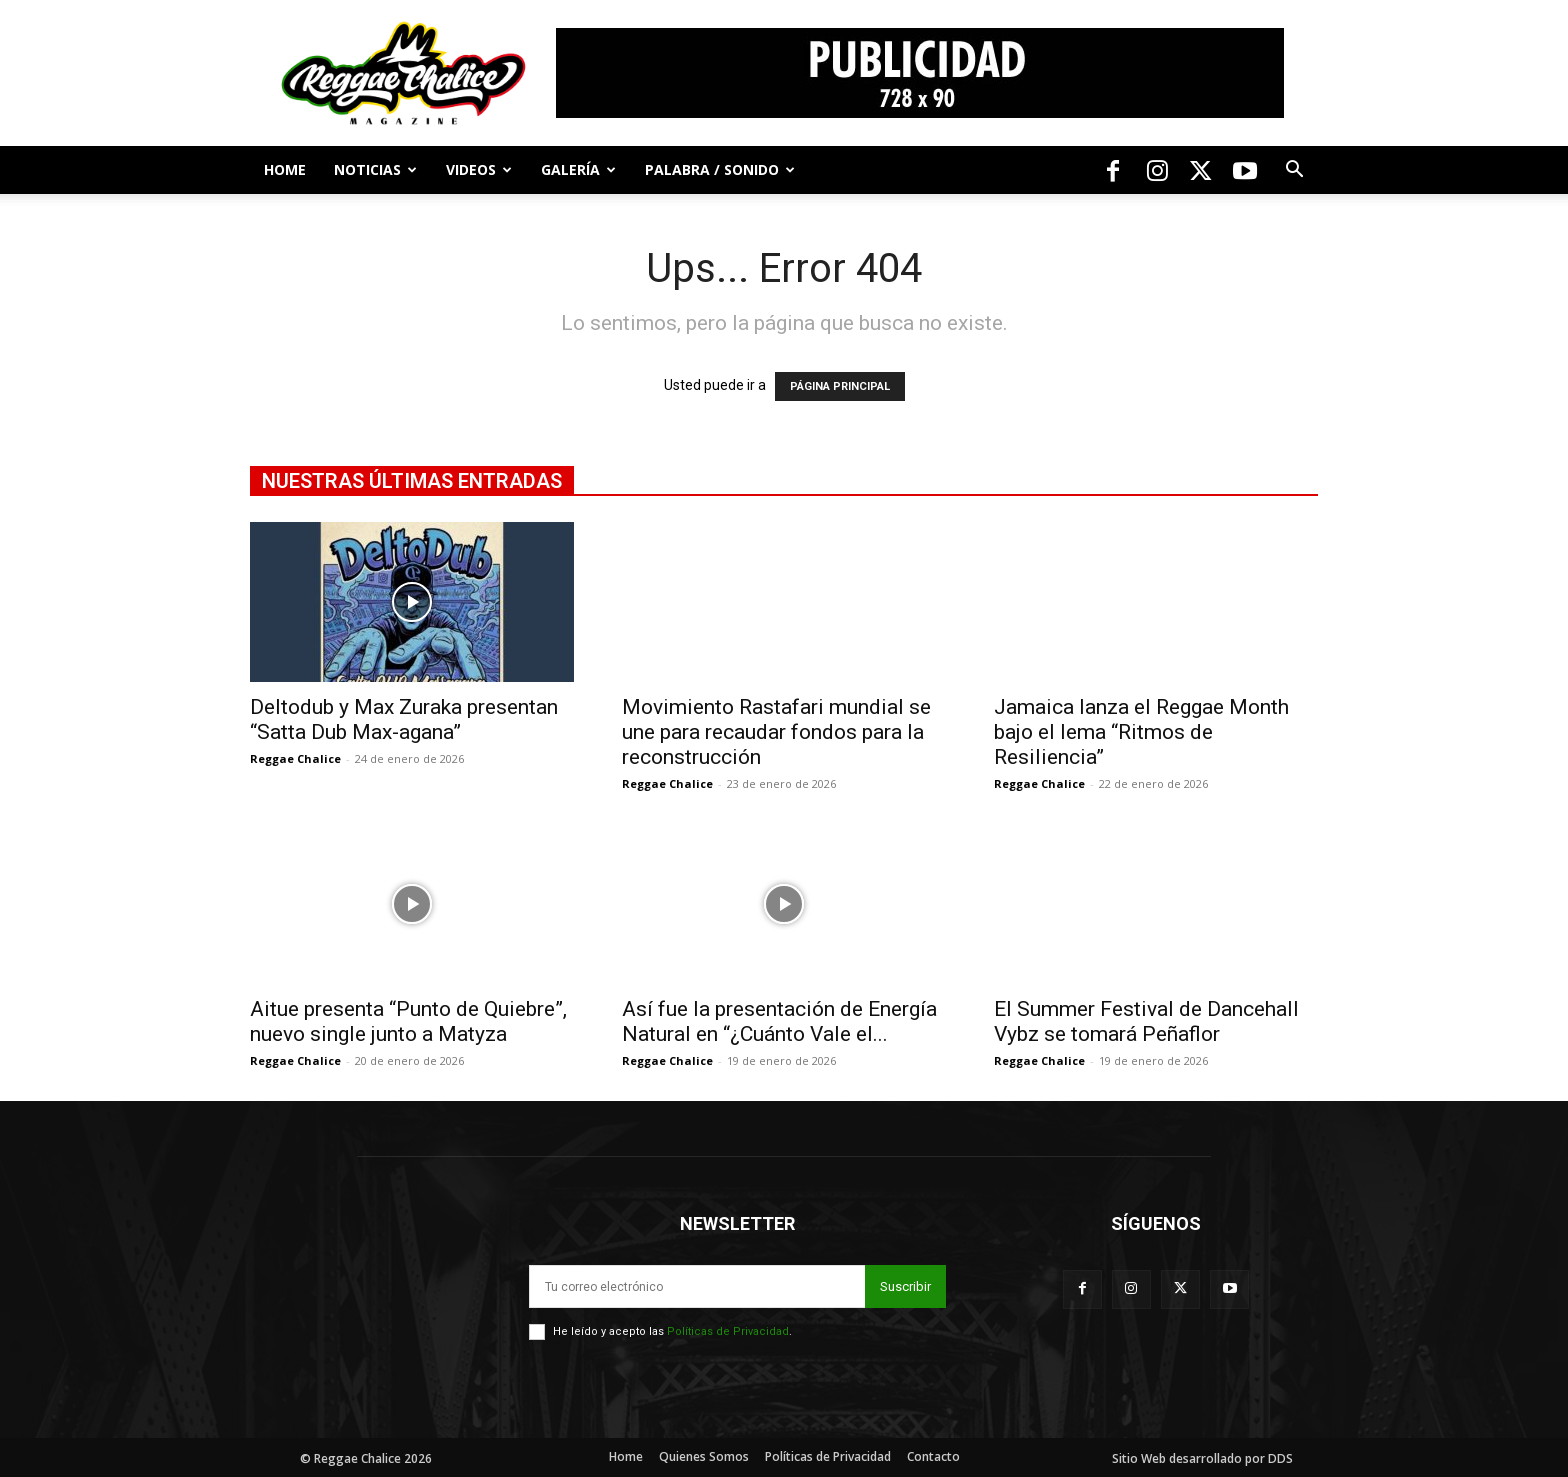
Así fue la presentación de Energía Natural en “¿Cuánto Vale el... (779, 1021)
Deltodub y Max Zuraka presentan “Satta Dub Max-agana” (404, 719)
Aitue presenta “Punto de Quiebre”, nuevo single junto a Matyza (408, 1021)
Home (285, 169)
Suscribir (905, 1286)
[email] (697, 1286)
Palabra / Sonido (720, 169)
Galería (578, 169)
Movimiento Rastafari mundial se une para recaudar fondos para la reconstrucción (776, 732)
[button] (1294, 171)
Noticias (375, 169)
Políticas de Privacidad (728, 1331)
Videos (479, 169)
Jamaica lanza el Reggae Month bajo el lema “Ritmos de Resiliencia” (1141, 732)
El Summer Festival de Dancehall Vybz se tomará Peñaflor (1146, 1021)
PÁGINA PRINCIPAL (840, 386)
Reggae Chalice (295, 758)
